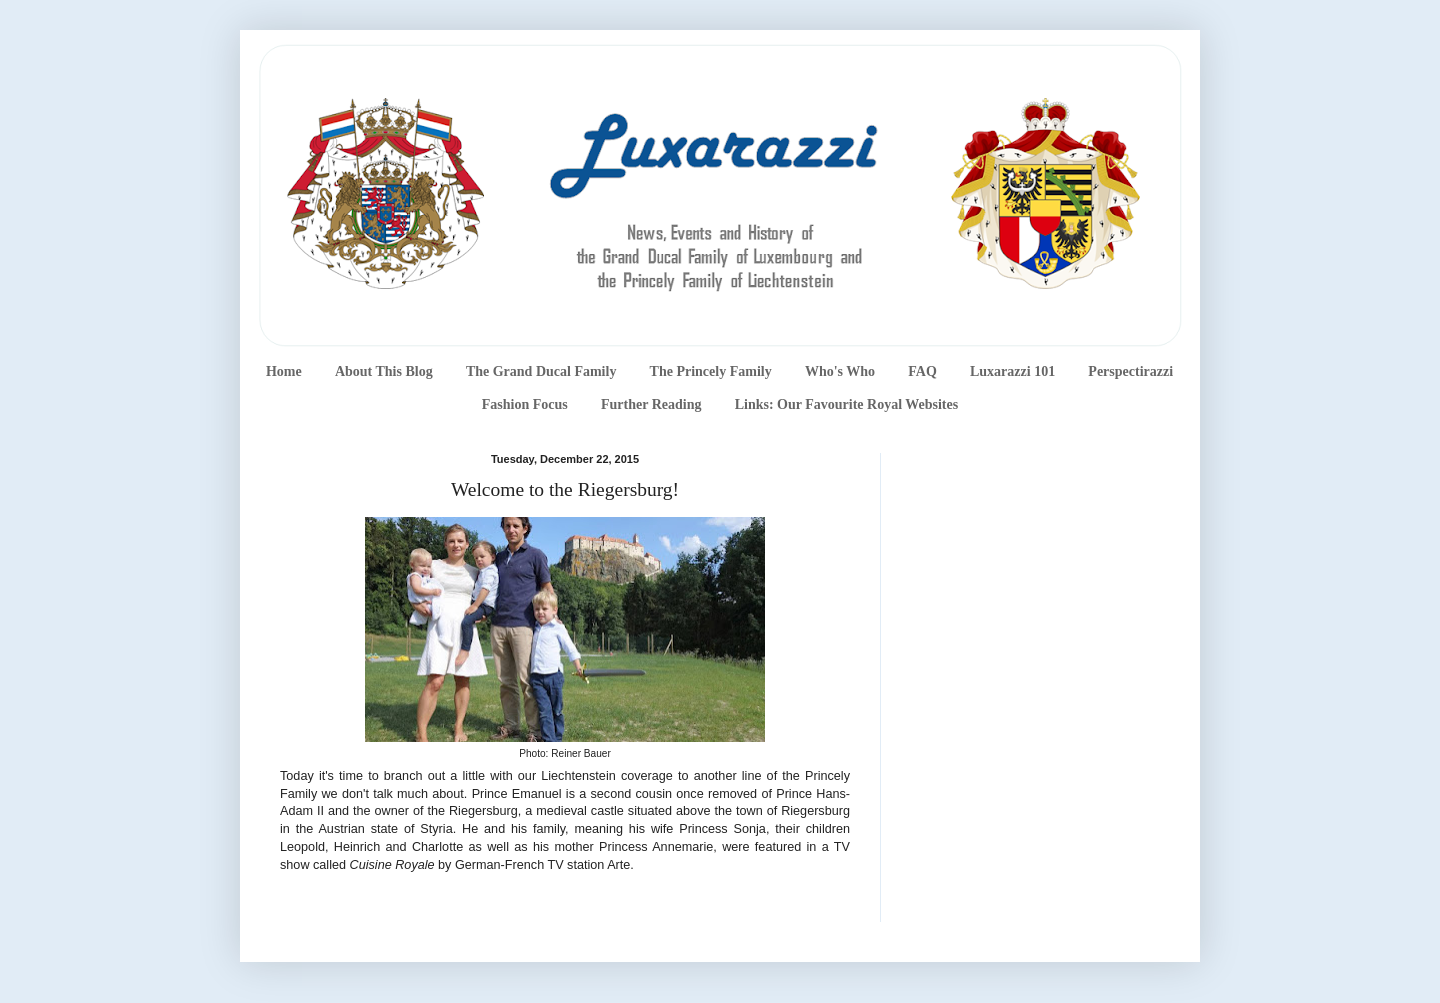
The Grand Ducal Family (541, 371)
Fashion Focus (525, 404)
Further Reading (651, 404)
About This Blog (384, 371)
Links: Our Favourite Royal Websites (847, 404)
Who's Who (840, 371)
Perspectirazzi (1130, 371)
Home (284, 371)
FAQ (922, 371)
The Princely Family (711, 371)
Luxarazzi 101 (1012, 371)
